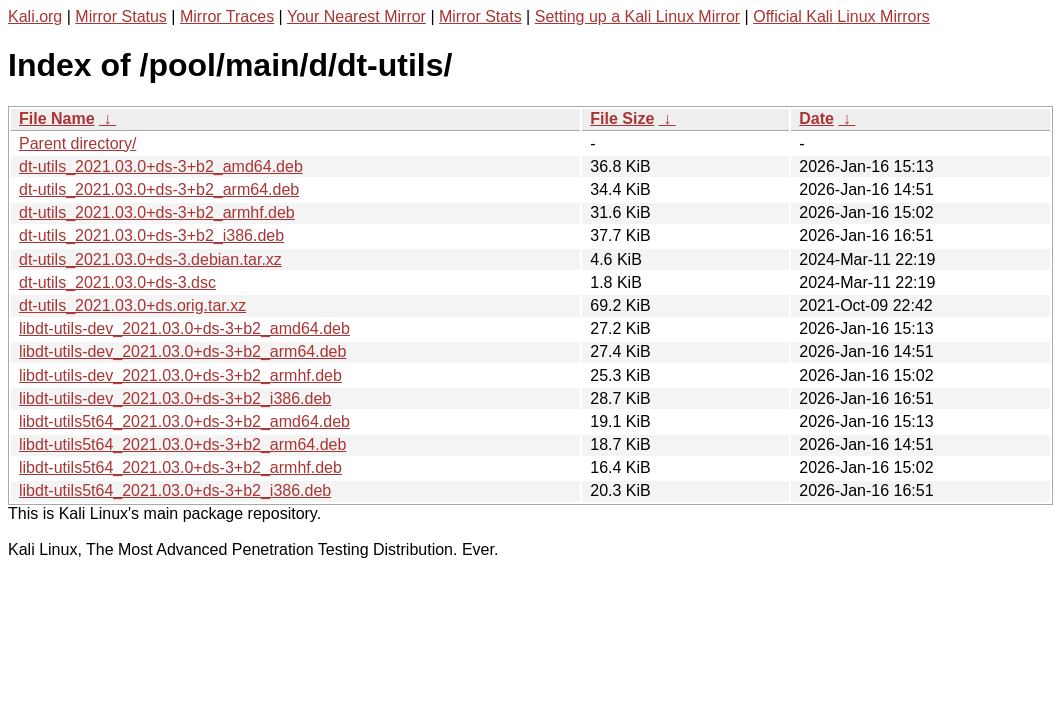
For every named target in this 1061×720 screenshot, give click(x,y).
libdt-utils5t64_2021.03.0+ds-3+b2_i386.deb (175, 490)
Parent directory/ (77, 143)
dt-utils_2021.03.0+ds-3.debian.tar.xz (150, 259)
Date (816, 118)
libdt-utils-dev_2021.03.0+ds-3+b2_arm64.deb (182, 351)
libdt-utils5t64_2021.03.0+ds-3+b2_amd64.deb (184, 421)
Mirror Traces (227, 16)
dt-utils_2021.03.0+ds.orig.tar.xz (132, 305)
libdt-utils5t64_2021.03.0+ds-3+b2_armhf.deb (180, 467)
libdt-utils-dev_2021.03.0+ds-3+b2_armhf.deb (180, 375)
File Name (57, 118)
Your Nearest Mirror (356, 16)
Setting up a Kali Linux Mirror (637, 16)
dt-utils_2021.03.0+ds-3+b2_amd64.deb (161, 166)
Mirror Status (121, 16)
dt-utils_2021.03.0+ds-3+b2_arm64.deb (159, 189)
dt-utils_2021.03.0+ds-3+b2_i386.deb (151, 235)
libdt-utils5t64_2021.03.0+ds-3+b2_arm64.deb (182, 444)
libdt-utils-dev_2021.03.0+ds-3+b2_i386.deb (175, 398)
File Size (622, 118)
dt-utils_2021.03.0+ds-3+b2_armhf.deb (157, 212)
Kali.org (35, 16)
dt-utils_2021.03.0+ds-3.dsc (117, 282)
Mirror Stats (480, 16)
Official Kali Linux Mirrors (841, 16)
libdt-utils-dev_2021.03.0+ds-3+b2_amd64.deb (184, 328)
